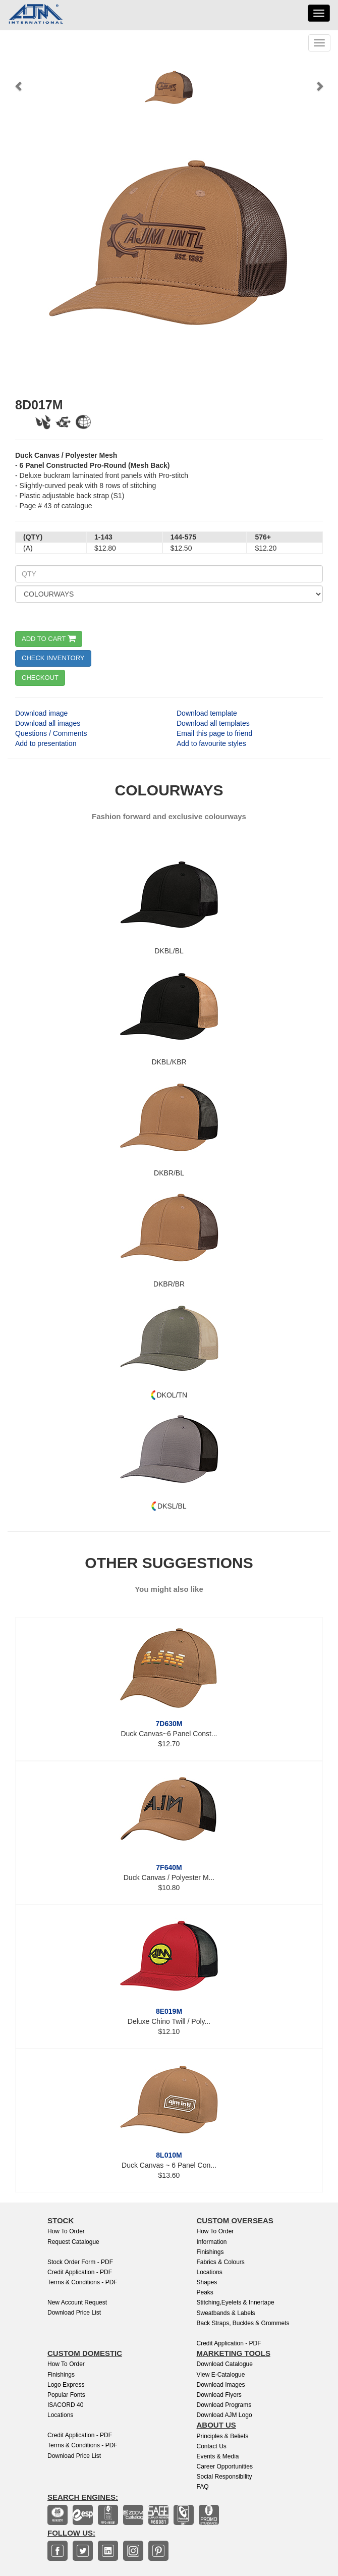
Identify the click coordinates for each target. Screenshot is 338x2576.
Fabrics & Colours (221, 2262)
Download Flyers (219, 2394)
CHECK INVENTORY (53, 658)
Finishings (210, 2252)
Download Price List (74, 2312)
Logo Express (65, 2384)
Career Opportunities (225, 2466)
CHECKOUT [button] (40, 677)
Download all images (47, 723)
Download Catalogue (225, 2364)
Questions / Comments (51, 733)
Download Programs (224, 2404)
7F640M (169, 1867)
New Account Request (77, 2302)
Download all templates (213, 723)
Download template (207, 713)
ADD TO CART (49, 638)
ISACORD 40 (65, 2404)
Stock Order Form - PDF (80, 2262)
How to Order (66, 2231)
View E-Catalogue (221, 2374)
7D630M (169, 1724)
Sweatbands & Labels (226, 2313)
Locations (209, 2272)
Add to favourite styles (211, 743)
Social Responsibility (224, 2476)
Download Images (221, 2384)
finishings (61, 2374)
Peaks (205, 2292)
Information (212, 2241)
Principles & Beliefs (223, 2436)
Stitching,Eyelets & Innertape (235, 2302)
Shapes (207, 2282)
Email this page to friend (214, 733)
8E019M (169, 2011)
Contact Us (212, 2446)
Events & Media (218, 2456)
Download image (41, 713)
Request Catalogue (73, 2241)
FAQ (203, 2486)
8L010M (169, 2155)
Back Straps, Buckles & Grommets (243, 2323)
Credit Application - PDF (79, 2272)
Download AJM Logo (224, 2415)
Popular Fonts (66, 2394)
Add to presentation (45, 743)
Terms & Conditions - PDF (82, 2282)
